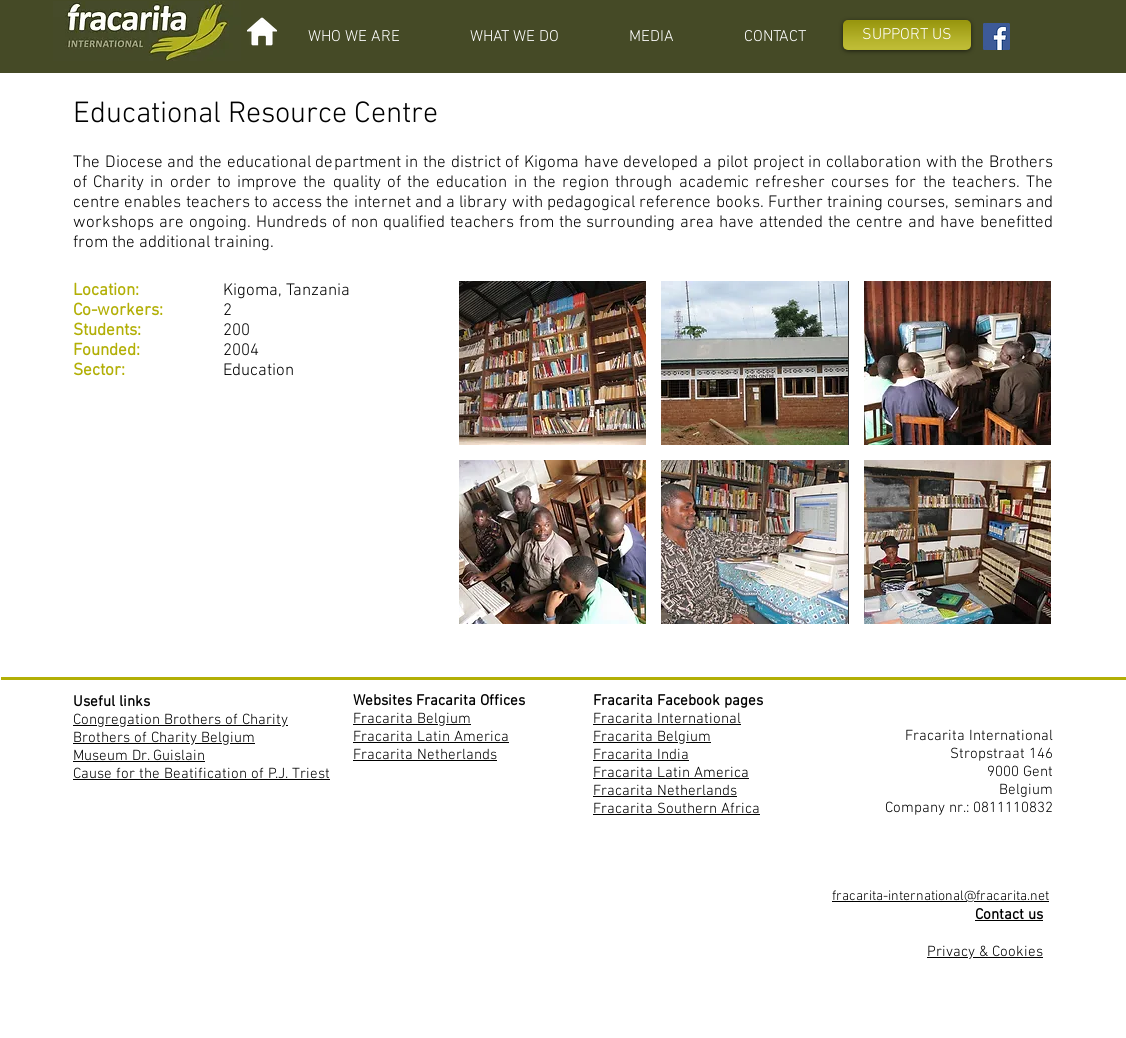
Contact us (1009, 915)
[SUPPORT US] (907, 35)
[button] (354, 37)
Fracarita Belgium (412, 719)
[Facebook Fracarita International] (996, 36)
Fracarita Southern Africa (676, 809)
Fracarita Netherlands (425, 755)
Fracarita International (667, 719)
